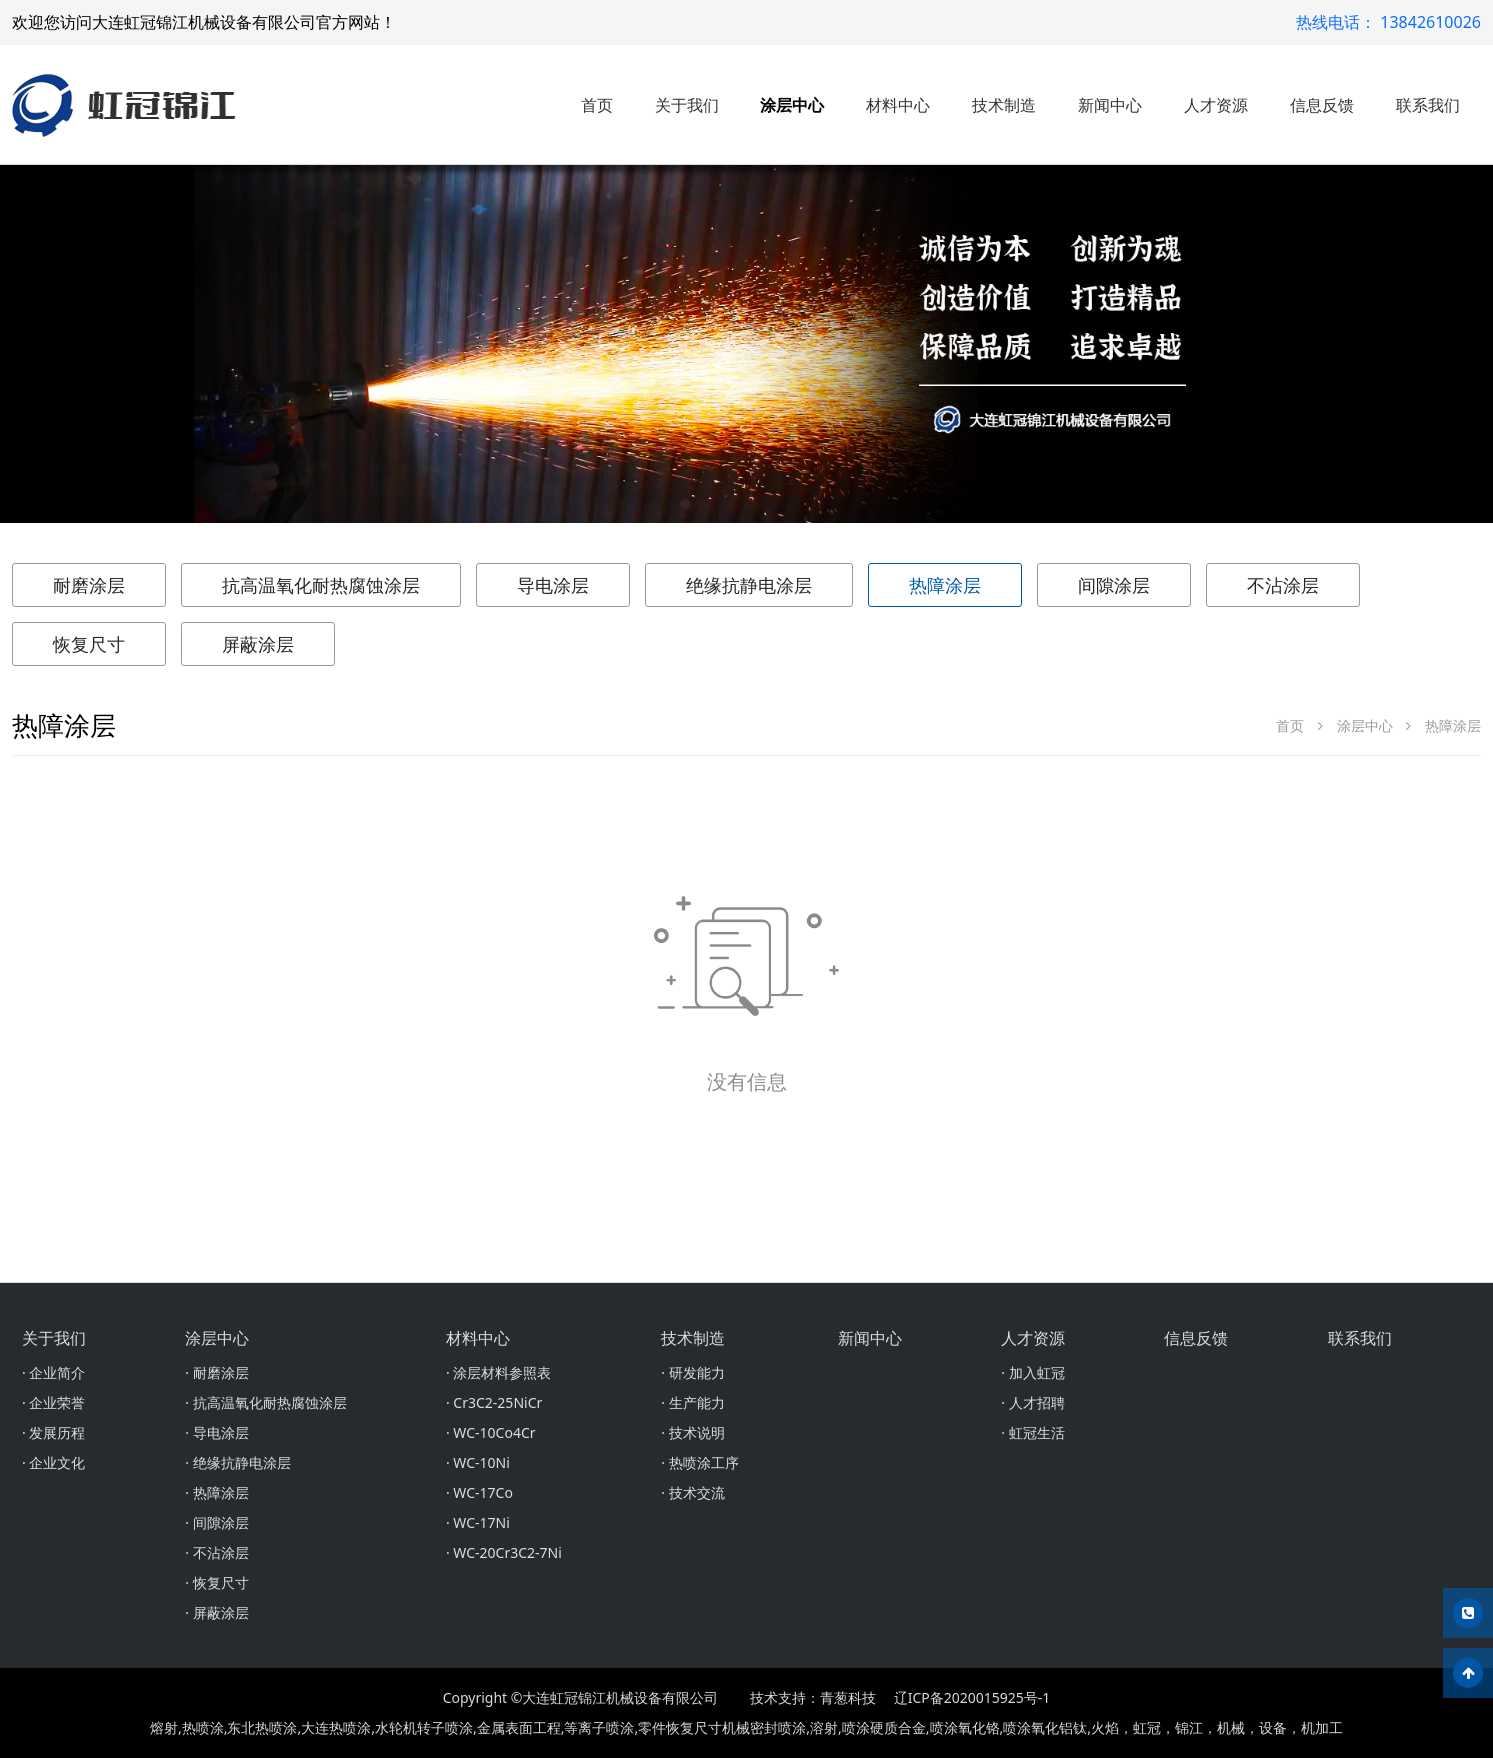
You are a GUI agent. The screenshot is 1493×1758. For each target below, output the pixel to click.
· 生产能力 (692, 1402)
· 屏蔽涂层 (216, 1612)
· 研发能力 (692, 1372)
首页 (597, 105)
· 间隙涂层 (216, 1522)
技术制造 (1004, 105)
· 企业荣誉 (53, 1402)
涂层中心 (792, 105)
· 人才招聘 (1032, 1402)
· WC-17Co (479, 1492)
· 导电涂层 (216, 1432)
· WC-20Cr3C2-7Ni (504, 1552)
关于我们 (687, 105)
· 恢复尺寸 (216, 1582)
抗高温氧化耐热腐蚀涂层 (321, 585)
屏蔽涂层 (258, 644)
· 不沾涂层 (216, 1552)
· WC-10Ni (478, 1462)
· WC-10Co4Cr (491, 1432)
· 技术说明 (692, 1432)
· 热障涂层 (216, 1492)
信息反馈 (1322, 105)
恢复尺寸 (89, 644)
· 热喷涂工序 (699, 1462)
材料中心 (898, 105)
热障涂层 (945, 585)
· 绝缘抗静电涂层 (237, 1462)
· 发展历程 (53, 1432)
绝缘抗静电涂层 (749, 585)
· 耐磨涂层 (216, 1372)
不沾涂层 (1283, 585)
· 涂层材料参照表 (498, 1372)
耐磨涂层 (89, 585)
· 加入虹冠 (1032, 1372)
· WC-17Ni (478, 1522)
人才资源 (1216, 105)
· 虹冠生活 (1032, 1432)
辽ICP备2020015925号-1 (972, 1697)
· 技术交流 (692, 1492)
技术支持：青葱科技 (813, 1697)
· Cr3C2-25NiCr (494, 1402)
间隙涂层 (1114, 585)
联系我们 (1428, 105)
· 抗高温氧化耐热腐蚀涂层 (265, 1402)
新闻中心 (1110, 105)
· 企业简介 (53, 1372)
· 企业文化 (53, 1462)
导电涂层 (553, 585)
